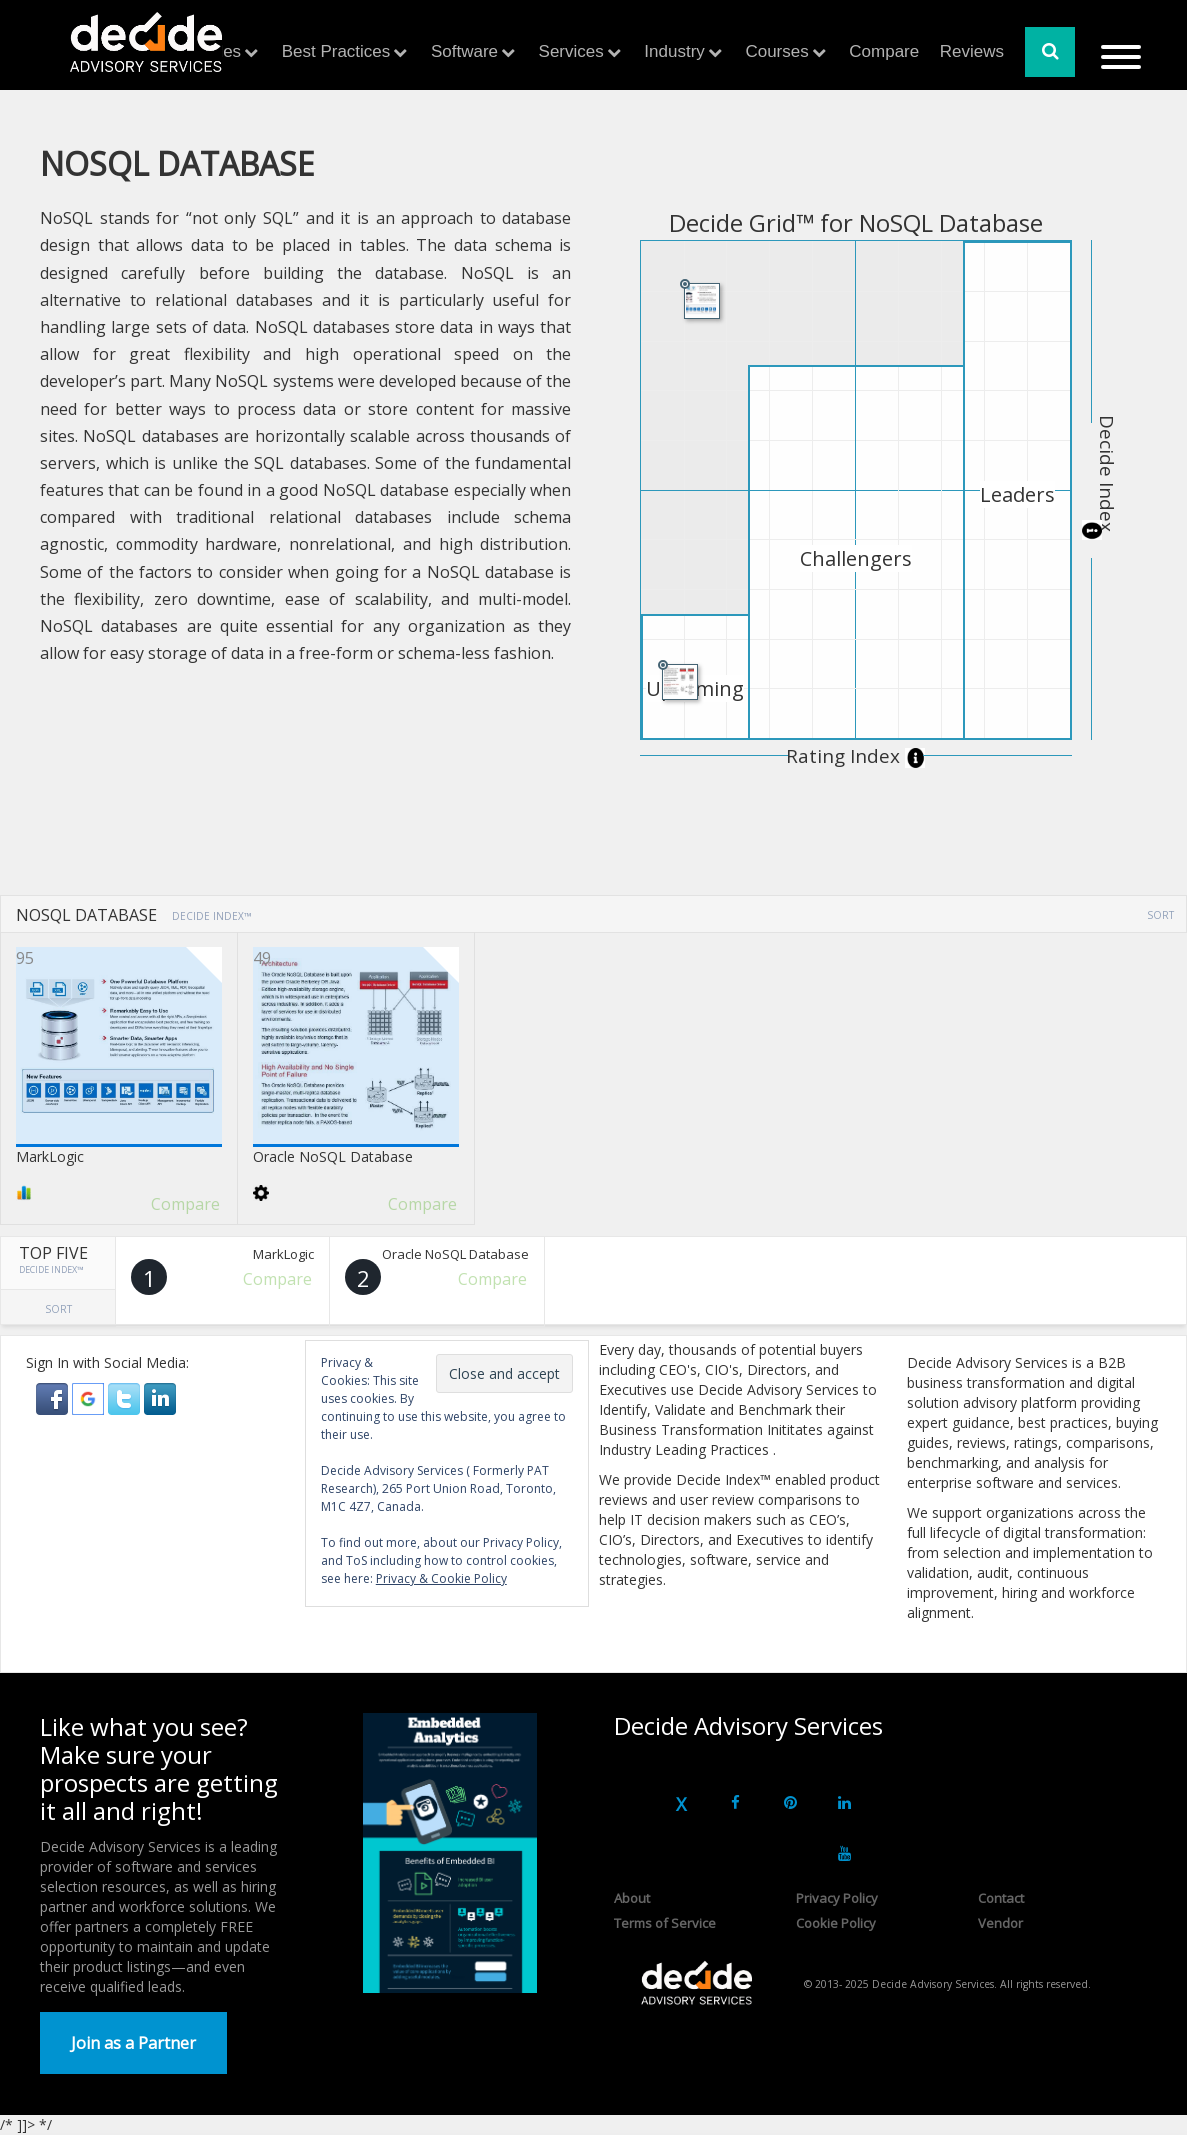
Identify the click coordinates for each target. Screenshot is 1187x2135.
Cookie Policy (836, 1923)
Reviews (972, 51)
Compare (884, 51)
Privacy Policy (837, 1898)
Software (464, 51)
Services (571, 51)
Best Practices (336, 51)
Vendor (1000, 1923)
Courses (776, 51)
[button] (54, 1397)
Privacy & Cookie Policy (441, 1578)
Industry (674, 51)
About (632, 1898)
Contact (1001, 1898)
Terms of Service (665, 1923)
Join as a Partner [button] (133, 2043)
